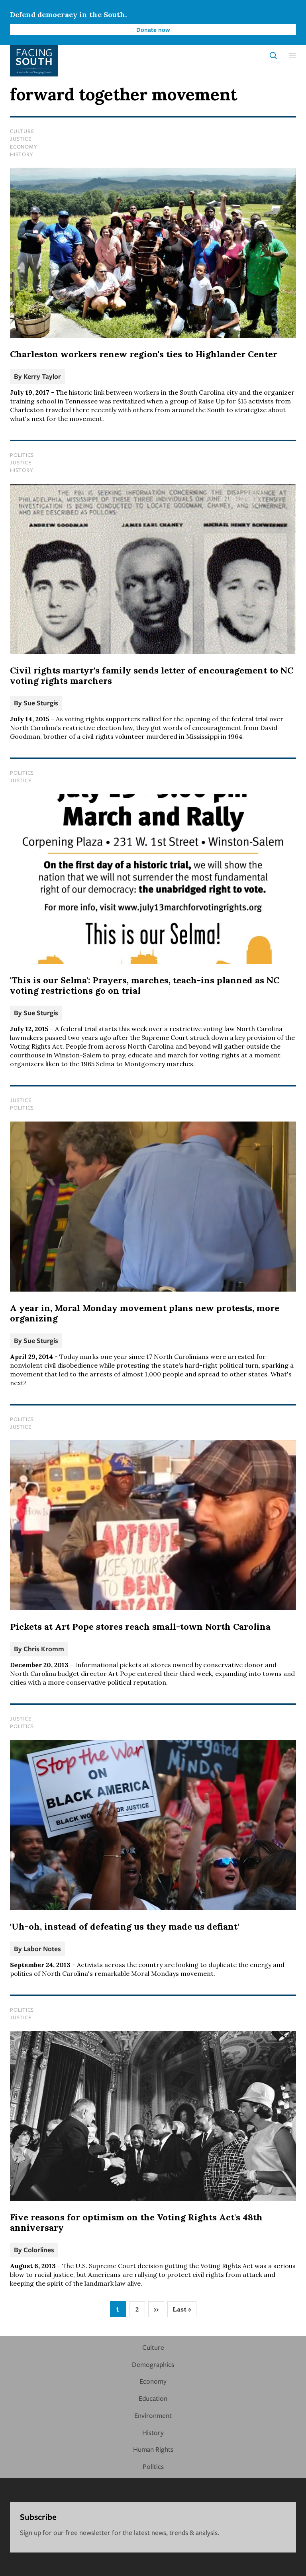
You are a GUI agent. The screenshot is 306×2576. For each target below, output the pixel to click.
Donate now (153, 29)
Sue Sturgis (41, 702)
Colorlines (39, 2249)
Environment (153, 2415)
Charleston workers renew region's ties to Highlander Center (143, 354)
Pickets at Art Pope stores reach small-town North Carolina (140, 1626)
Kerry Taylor (42, 376)
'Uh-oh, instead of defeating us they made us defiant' (124, 1926)
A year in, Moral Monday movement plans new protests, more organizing (144, 1313)
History (21, 154)
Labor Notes (42, 1948)
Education (153, 2398)
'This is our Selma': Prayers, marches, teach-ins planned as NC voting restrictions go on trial (144, 985)
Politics (22, 454)
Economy (23, 146)
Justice (20, 138)
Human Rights (153, 2449)
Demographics (153, 2364)
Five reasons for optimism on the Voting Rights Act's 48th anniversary (136, 2222)
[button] (292, 55)
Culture (22, 131)
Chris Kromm (44, 1648)
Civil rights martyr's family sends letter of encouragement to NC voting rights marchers (151, 675)
